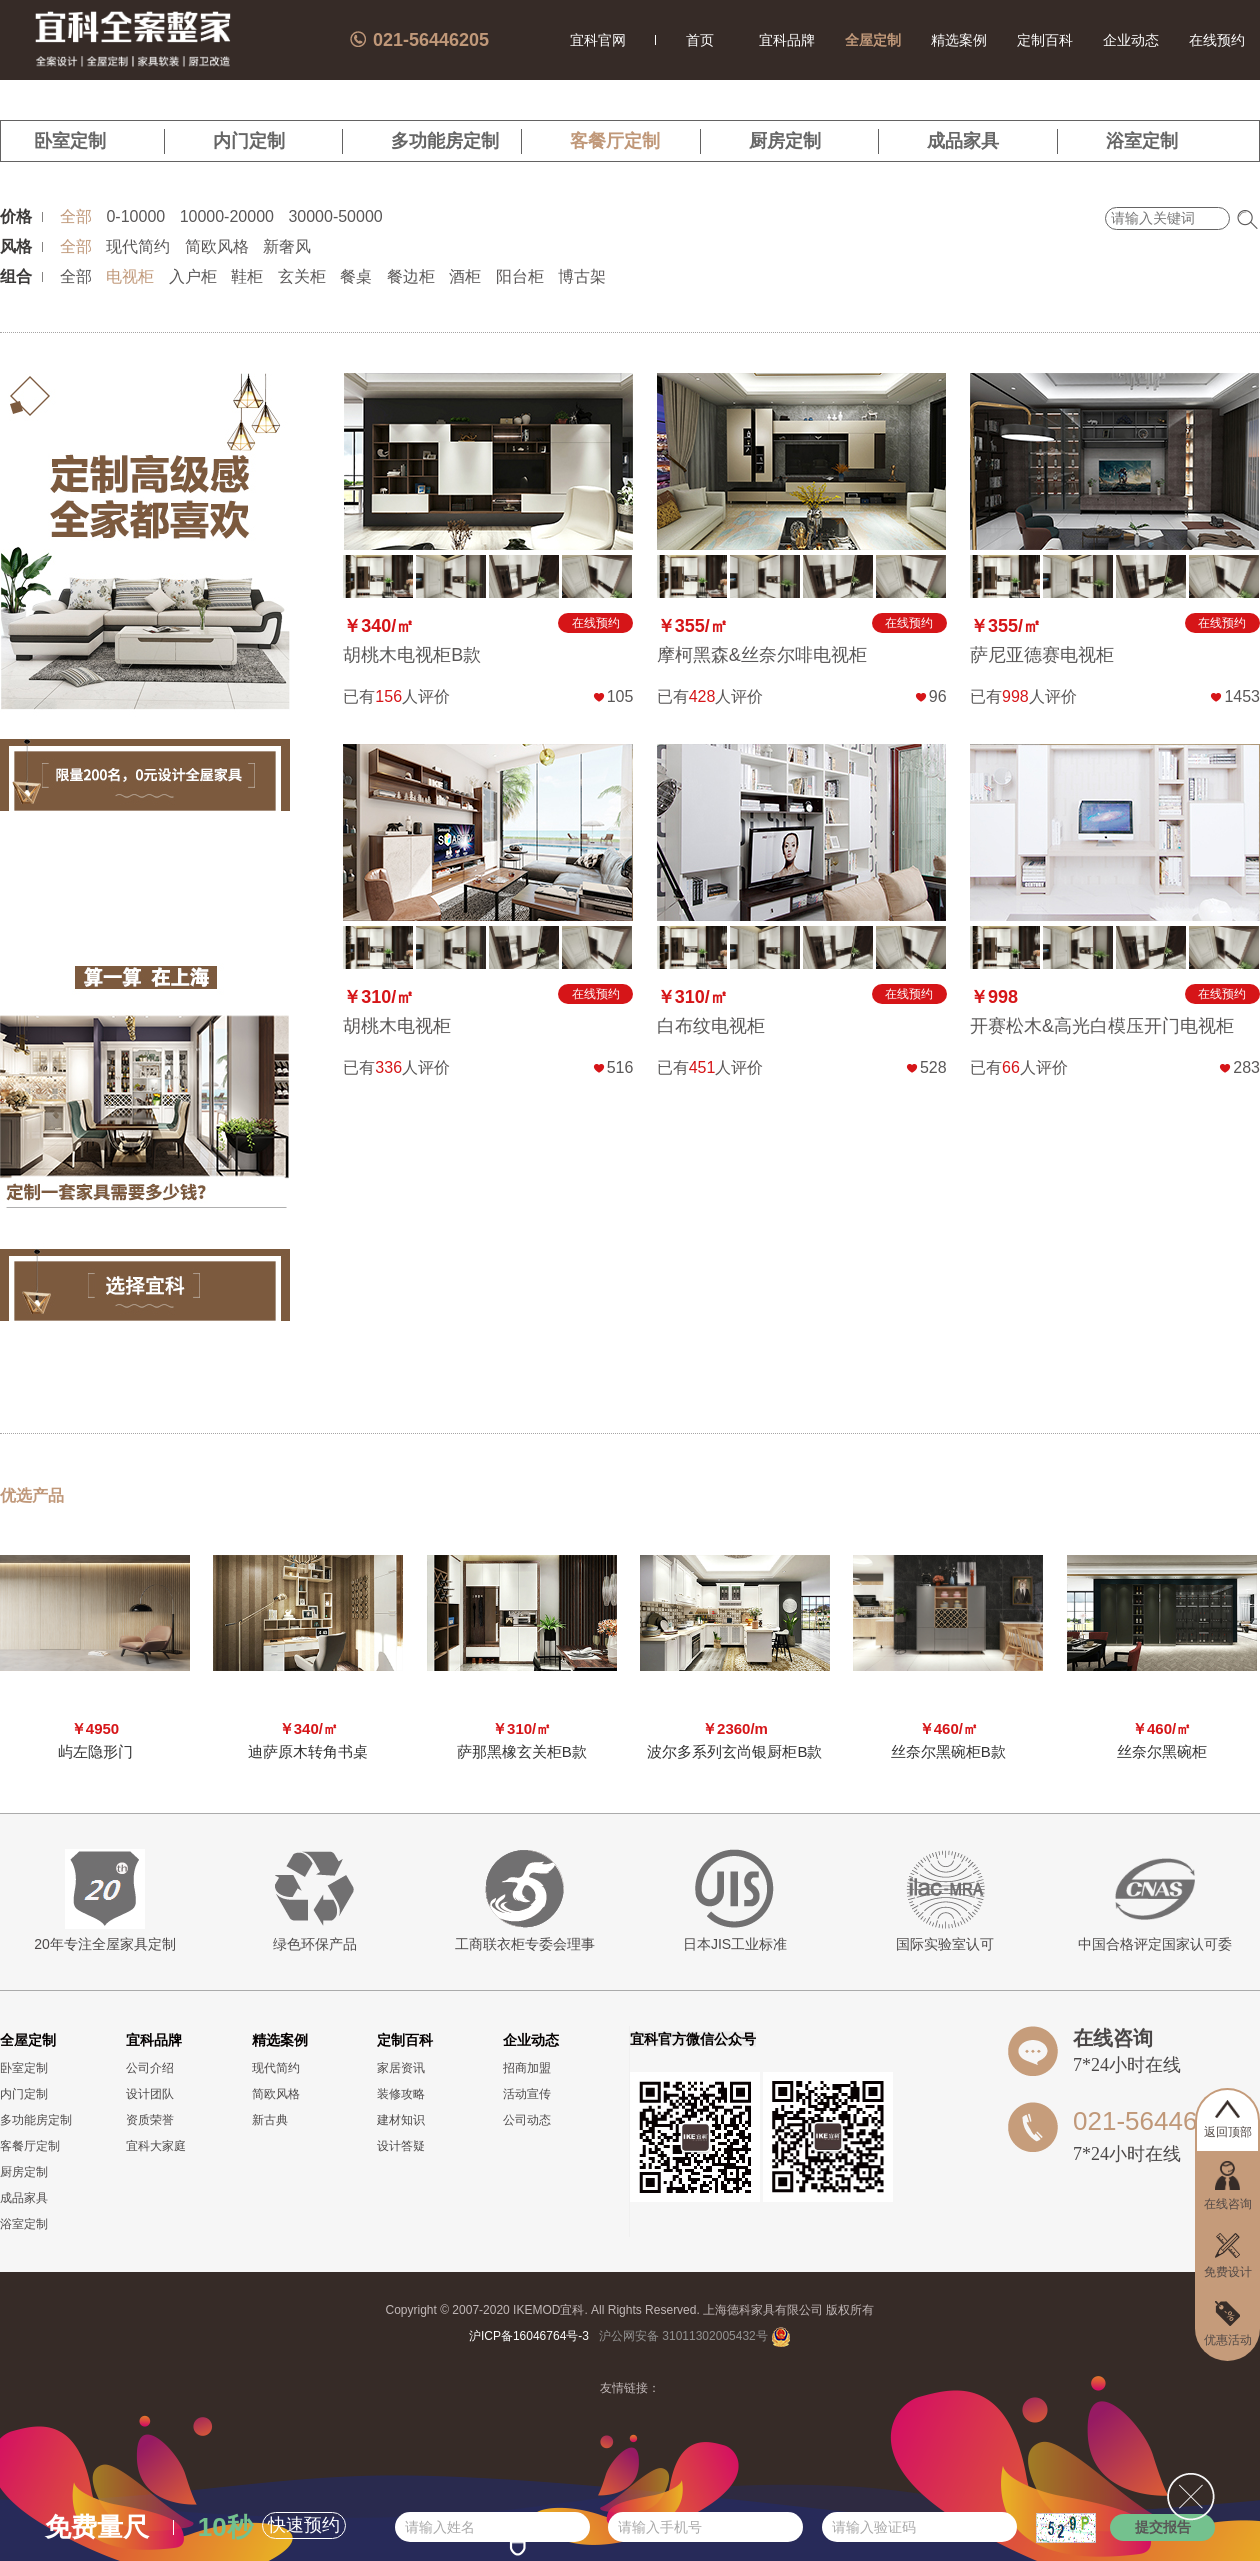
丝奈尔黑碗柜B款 (948, 1751)
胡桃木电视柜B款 (412, 655)
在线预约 (1217, 40)
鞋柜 (247, 276)
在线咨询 (1113, 2038)
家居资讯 (401, 2068)
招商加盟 (527, 2068)
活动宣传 (527, 2094)
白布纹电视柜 (711, 1026)
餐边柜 (411, 276)
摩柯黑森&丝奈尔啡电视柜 (762, 655)
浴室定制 (1142, 141)
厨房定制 (785, 141)
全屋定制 (873, 40)
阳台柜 (520, 276)
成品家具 (963, 141)
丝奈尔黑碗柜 (1162, 1751)
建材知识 (401, 2120)
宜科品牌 (787, 40)
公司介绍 (150, 2068)
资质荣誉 (150, 2120)
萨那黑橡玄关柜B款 (522, 1751)
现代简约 (138, 246)
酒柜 (465, 276)
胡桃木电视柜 (397, 1026)
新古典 (270, 2120)
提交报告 (1163, 2527)
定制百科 (1045, 40)
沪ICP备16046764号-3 (529, 2336)
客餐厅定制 (615, 141)
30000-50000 (335, 216)
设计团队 (150, 2094)
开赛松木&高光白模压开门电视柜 (1102, 1026)
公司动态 (527, 2120)
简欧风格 (217, 246)
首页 (700, 40)
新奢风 (287, 246)
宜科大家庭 (156, 2146)
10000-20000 (227, 216)
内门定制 (249, 141)
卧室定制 (70, 141)
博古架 (582, 276)
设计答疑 (401, 2146)
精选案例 (959, 40)
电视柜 (130, 276)
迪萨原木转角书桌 (308, 1751)
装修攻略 (401, 2094)
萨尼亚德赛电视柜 (1042, 655)
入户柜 (193, 276)
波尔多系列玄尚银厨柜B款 (734, 1751)
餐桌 (356, 276)
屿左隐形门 (95, 1751)
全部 (76, 216)
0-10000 (135, 216)
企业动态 (1131, 40)
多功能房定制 (445, 141)
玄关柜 (302, 276)
